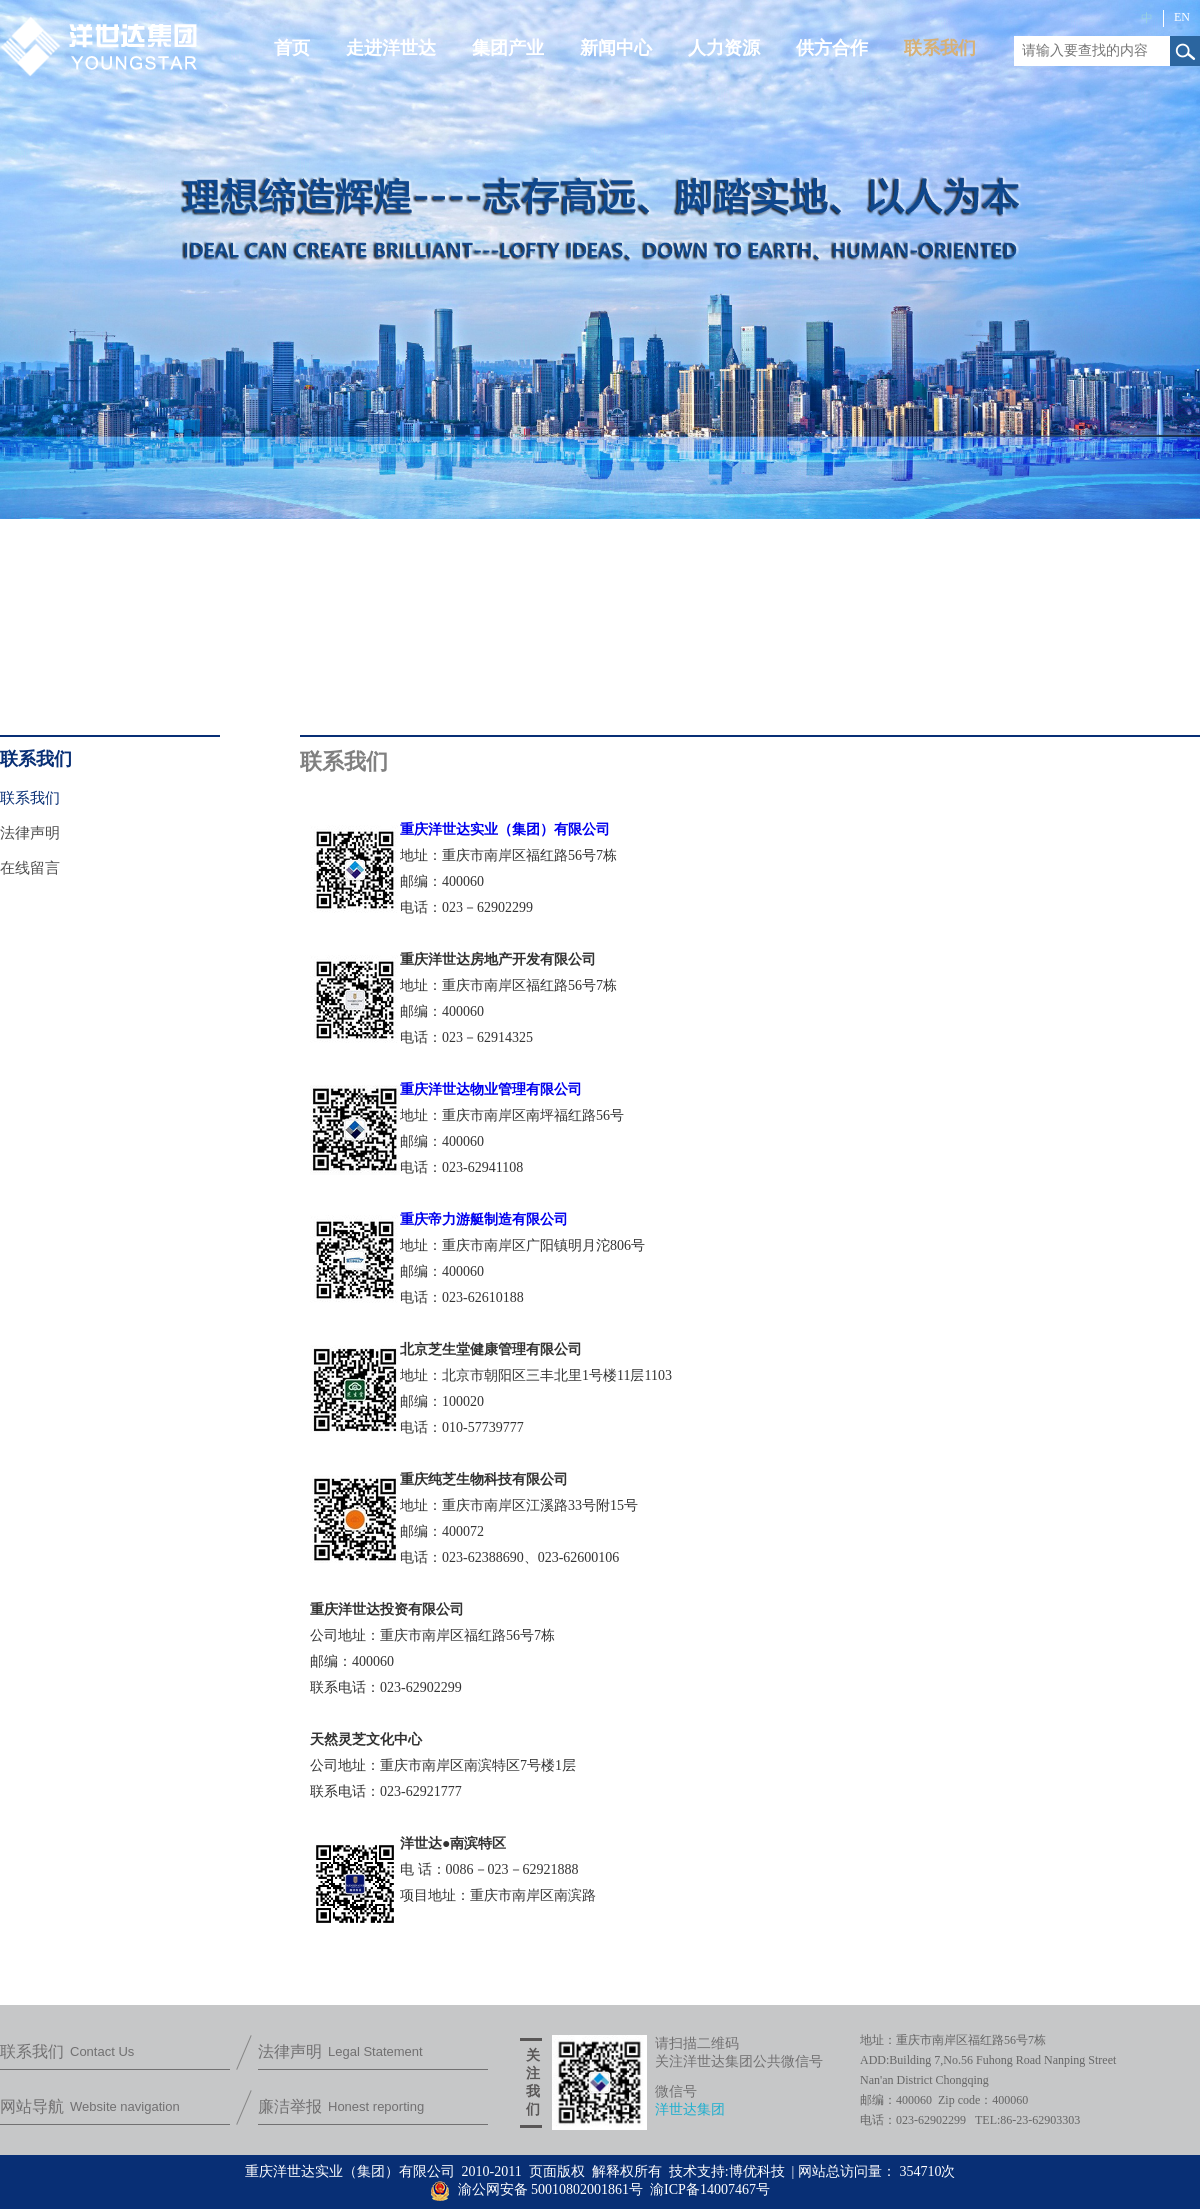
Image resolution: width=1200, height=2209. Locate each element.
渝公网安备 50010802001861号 (536, 2189)
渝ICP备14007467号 (710, 2189)
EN (1182, 17)
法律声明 (30, 833)
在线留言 (30, 868)
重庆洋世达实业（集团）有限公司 (505, 829)
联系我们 (30, 798)
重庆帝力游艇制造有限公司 (484, 1219)
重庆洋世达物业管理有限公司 (491, 1089)
